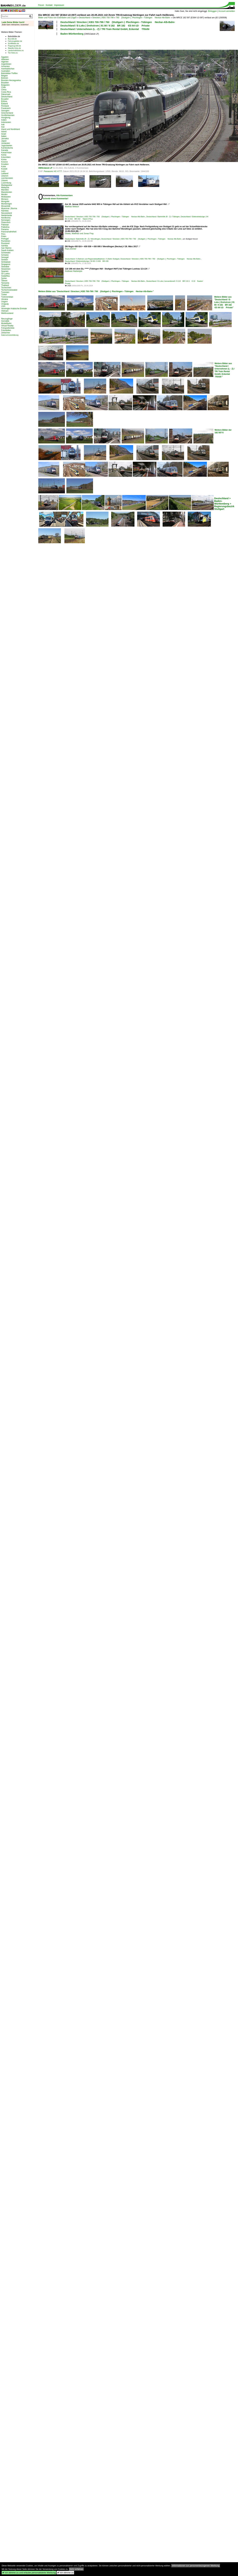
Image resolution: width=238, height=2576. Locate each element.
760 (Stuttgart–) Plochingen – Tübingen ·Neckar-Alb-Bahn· (143, 17)
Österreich (5, 222)
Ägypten (4, 57)
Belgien (4, 76)
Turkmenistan (7, 297)
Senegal (4, 257)
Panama (5, 229)
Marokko (5, 190)
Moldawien (6, 197)
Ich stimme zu (65, 2572)
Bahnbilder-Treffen (9, 73)
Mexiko (4, 194)
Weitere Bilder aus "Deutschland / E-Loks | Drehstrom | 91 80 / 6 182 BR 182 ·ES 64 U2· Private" (224, 302)
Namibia (4, 211)
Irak (2, 124)
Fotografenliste (7, 328)
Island (3, 131)
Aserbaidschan (7, 69)
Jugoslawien (6, 145)
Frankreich (6, 108)
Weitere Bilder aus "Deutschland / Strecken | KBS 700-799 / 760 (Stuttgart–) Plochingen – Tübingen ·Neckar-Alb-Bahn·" (96, 291)
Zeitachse (5, 333)
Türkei (4, 294)
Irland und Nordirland (10, 129)
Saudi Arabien (7, 250)
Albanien (5, 59)
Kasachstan (6, 152)
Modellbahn (6, 323)
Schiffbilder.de (13, 43)
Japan (4, 141)
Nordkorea (5, 218)
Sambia (4, 246)
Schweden (5, 252)
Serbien (4, 259)
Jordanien (5, 143)
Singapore (5, 264)
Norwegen (5, 220)
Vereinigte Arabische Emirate (14, 308)
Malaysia (5, 187)
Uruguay (5, 304)
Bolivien (4, 78)
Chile (3, 87)
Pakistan (5, 225)
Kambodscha (7, 148)
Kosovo (4, 162)
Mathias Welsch (72, 206)
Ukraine (4, 299)
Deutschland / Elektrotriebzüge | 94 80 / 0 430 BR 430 (86, 261)
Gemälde (5, 321)
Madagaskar (6, 185)
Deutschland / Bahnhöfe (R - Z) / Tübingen (163, 217)
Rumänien (5, 241)
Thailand (5, 285)
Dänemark (5, 94)
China (3, 89)
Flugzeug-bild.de (14, 46)
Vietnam (4, 311)
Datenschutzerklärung (9, 335)
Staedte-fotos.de (14, 48)
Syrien (4, 278)
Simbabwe (5, 262)
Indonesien (6, 122)
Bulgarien (5, 85)
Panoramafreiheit (8, 232)
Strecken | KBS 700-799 (103, 17)
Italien (3, 136)
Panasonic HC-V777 (53, 171)
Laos (3, 171)
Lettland (4, 173)
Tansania (5, 283)
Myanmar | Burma (9, 208)
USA (3, 306)
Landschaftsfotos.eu (16, 50)
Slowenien (5, 269)
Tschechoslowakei (9, 290)
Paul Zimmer (70, 249)
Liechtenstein (7, 178)
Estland (4, 103)
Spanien (4, 271)
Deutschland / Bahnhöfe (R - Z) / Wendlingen (82, 239)
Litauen (4, 180)
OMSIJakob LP (45, 168)
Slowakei (5, 266)
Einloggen (212, 11)
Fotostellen (6, 330)
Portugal (5, 239)
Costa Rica (6, 92)
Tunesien (5, 292)
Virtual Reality (7, 326)
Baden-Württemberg (72, 33)
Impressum (59, 5)
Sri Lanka (5, 273)
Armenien (5, 66)
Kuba (3, 166)
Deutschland (84, 17)
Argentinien (6, 64)
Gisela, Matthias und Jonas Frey (79, 233)
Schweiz (5, 255)
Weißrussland (7, 313)
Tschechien (6, 287)
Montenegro (6, 204)
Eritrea (4, 101)
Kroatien (5, 164)
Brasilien (5, 83)
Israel (3, 134)
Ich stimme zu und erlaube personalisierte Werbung (29, 2572)
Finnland (5, 106)
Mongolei (5, 201)
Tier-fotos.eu (13, 53)
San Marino (6, 248)
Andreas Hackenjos (73, 271)
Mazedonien (6, 192)
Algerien (4, 62)
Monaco (4, 199)
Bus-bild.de (12, 39)
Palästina (5, 227)
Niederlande (6, 215)
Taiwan (4, 280)
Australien (5, 71)
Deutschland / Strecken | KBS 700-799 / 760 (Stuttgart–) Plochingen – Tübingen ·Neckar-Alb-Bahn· (117, 22)
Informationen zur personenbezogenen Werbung (196, 2565)
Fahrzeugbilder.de (15, 41)
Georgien (5, 110)
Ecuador (5, 99)
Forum (41, 5)
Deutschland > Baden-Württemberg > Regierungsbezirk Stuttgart (224, 503)
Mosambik (5, 206)
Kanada (4, 150)
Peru (3, 234)
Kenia (3, 155)
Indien (4, 120)
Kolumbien (6, 157)
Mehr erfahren (76, 2569)
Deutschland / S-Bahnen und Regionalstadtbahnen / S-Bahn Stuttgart (92, 259)
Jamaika (5, 138)
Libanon (4, 176)
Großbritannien (7, 115)
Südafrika (5, 276)
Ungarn (4, 301)
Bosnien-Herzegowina (11, 80)
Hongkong (5, 117)
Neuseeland (6, 213)
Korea (3, 159)
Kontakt (49, 5)
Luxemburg (6, 183)
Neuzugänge (6, 319)
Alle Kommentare (64, 195)
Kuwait (4, 169)
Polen (3, 236)
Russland (5, 243)
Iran (3, 127)
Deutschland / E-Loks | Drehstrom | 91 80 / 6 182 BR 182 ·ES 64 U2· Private (105, 25)
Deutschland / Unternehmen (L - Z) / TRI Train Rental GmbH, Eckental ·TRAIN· (105, 29)
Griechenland (7, 113)
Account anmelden (226, 11)
